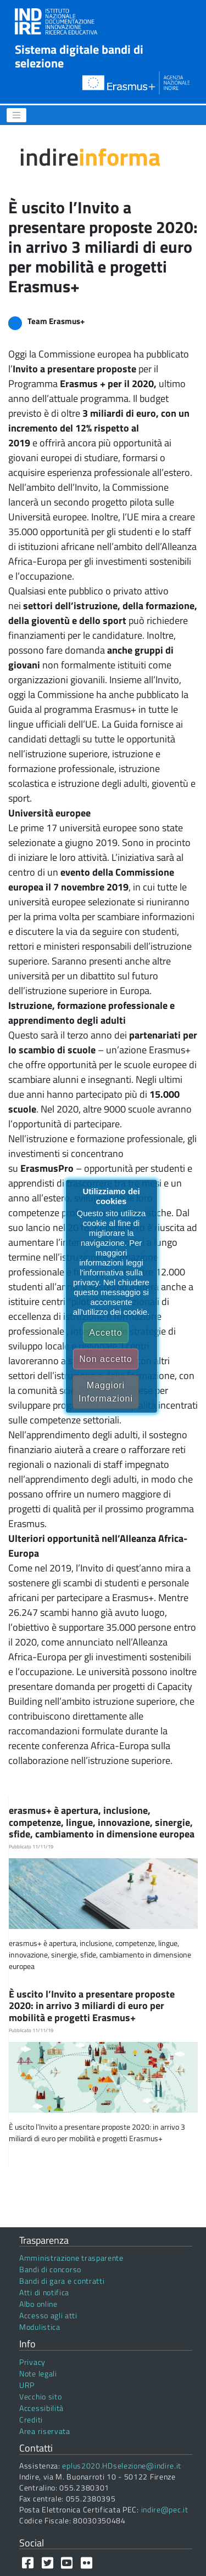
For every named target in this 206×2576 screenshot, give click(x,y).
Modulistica (39, 2327)
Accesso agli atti (48, 2315)
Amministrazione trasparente (71, 2257)
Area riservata (44, 2431)
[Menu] (16, 115)
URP (27, 2385)
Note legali (38, 2373)
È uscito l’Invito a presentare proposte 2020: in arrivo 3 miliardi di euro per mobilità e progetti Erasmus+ (92, 2006)
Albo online (38, 2304)
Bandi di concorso (50, 2269)
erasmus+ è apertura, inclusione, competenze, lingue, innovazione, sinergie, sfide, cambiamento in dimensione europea (103, 1822)
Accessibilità (41, 2408)
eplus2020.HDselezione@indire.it (121, 2465)
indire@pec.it (164, 2509)
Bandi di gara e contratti (62, 2280)
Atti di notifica (44, 2292)
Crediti (31, 2419)
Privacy (32, 2362)
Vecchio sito (40, 2396)
